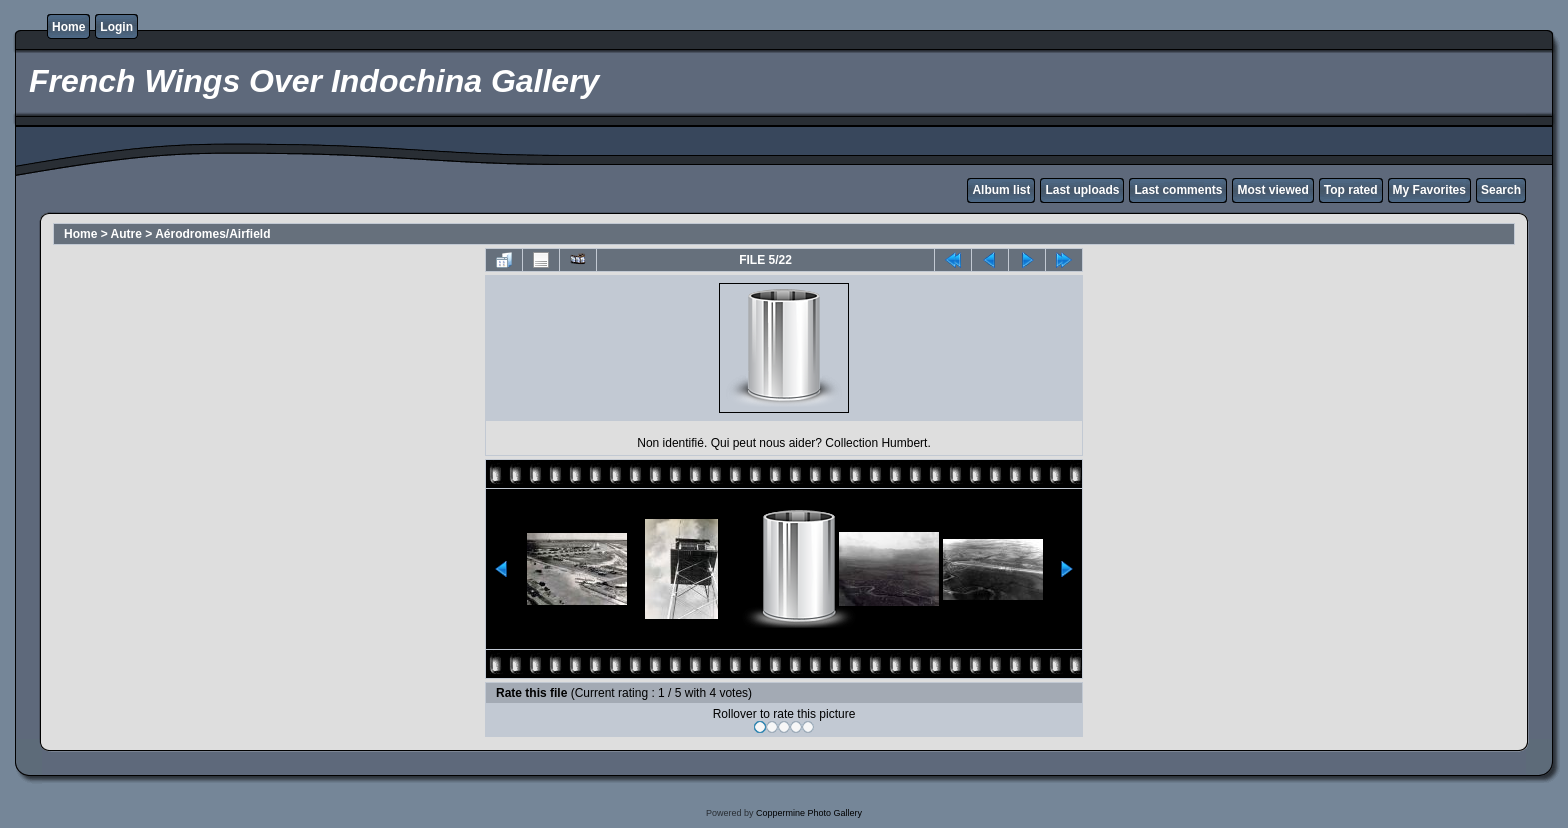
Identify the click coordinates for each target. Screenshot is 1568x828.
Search (1501, 190)
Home (68, 27)
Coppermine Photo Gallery (809, 813)
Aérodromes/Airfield (212, 234)
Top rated (1351, 190)
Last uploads (1082, 190)
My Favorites (1429, 190)
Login (116, 27)
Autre (126, 234)
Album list (1001, 190)
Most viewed (1272, 190)
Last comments (1178, 190)
